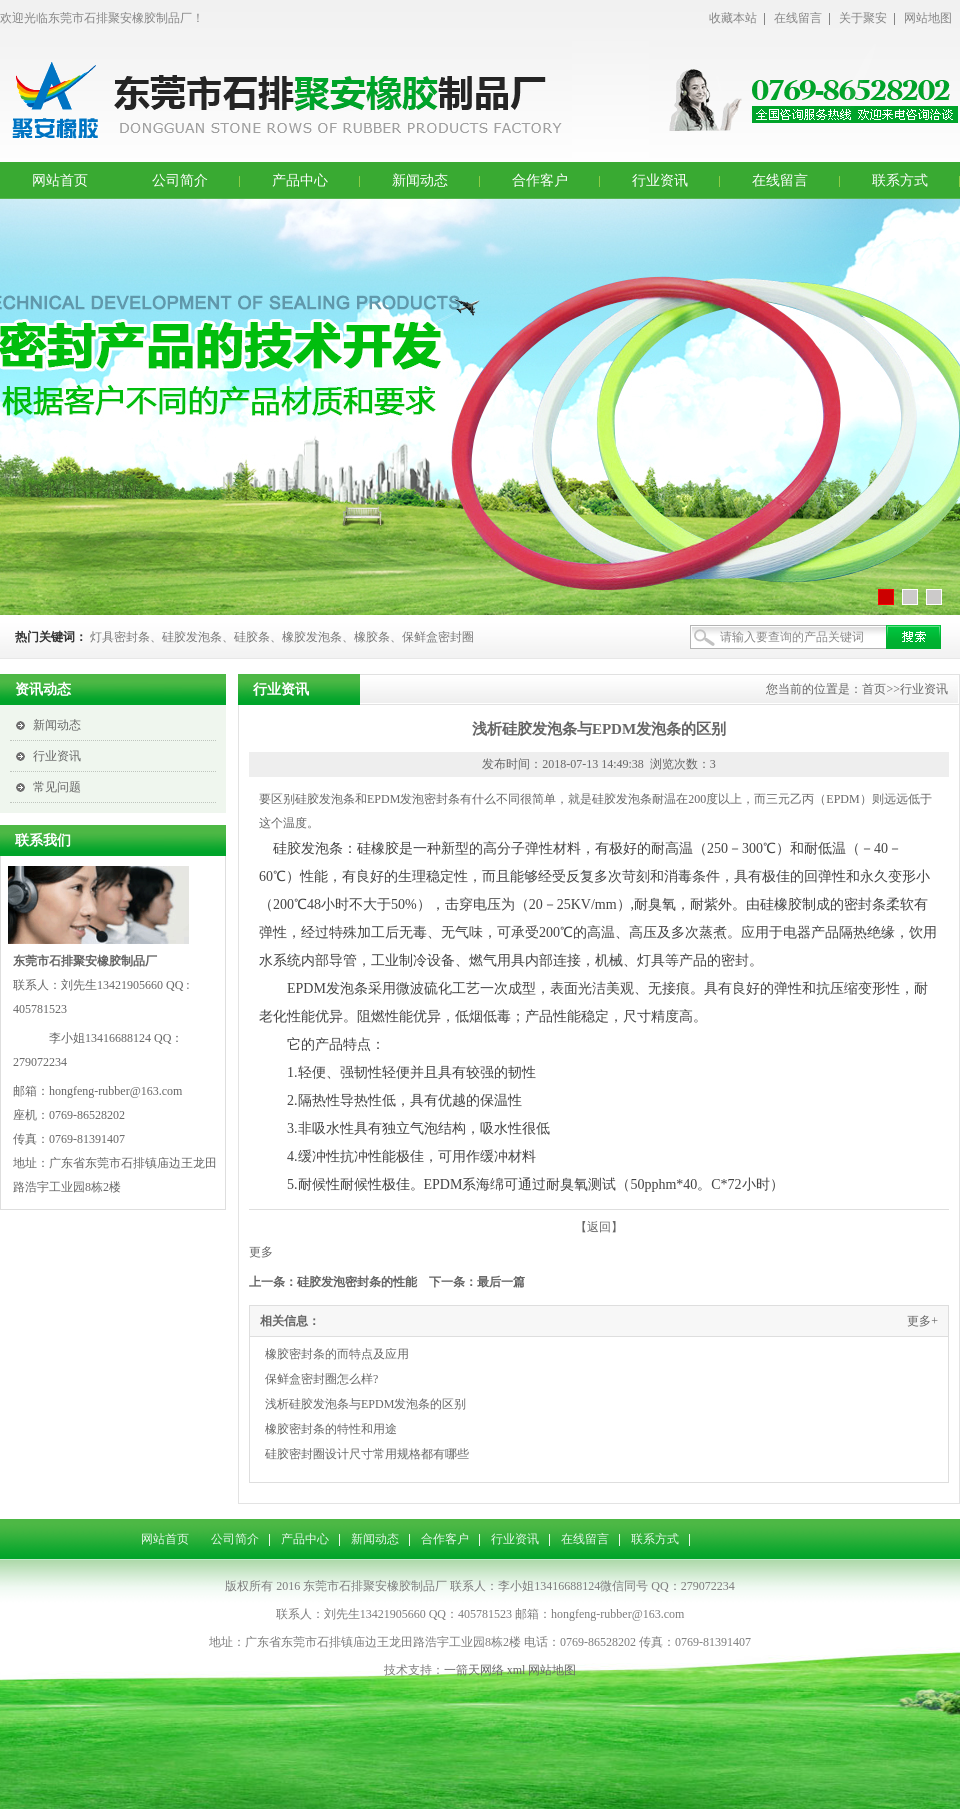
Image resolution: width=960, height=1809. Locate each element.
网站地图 (928, 18)
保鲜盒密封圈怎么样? (321, 1379)
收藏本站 (733, 18)
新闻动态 (420, 180)
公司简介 (180, 180)
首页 (874, 689)
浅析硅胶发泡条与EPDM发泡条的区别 (365, 1404)
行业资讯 (660, 180)
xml (516, 1670)
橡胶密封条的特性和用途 (331, 1429)
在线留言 (798, 18)
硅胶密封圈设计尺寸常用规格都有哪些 (367, 1454)
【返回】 (599, 1227)
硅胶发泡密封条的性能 (357, 1282)
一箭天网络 (474, 1670)
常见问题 (57, 787)
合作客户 (540, 180)
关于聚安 (863, 18)
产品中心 (300, 180)
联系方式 (900, 180)
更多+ (922, 1321)
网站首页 (60, 180)
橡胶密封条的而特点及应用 (337, 1354)
